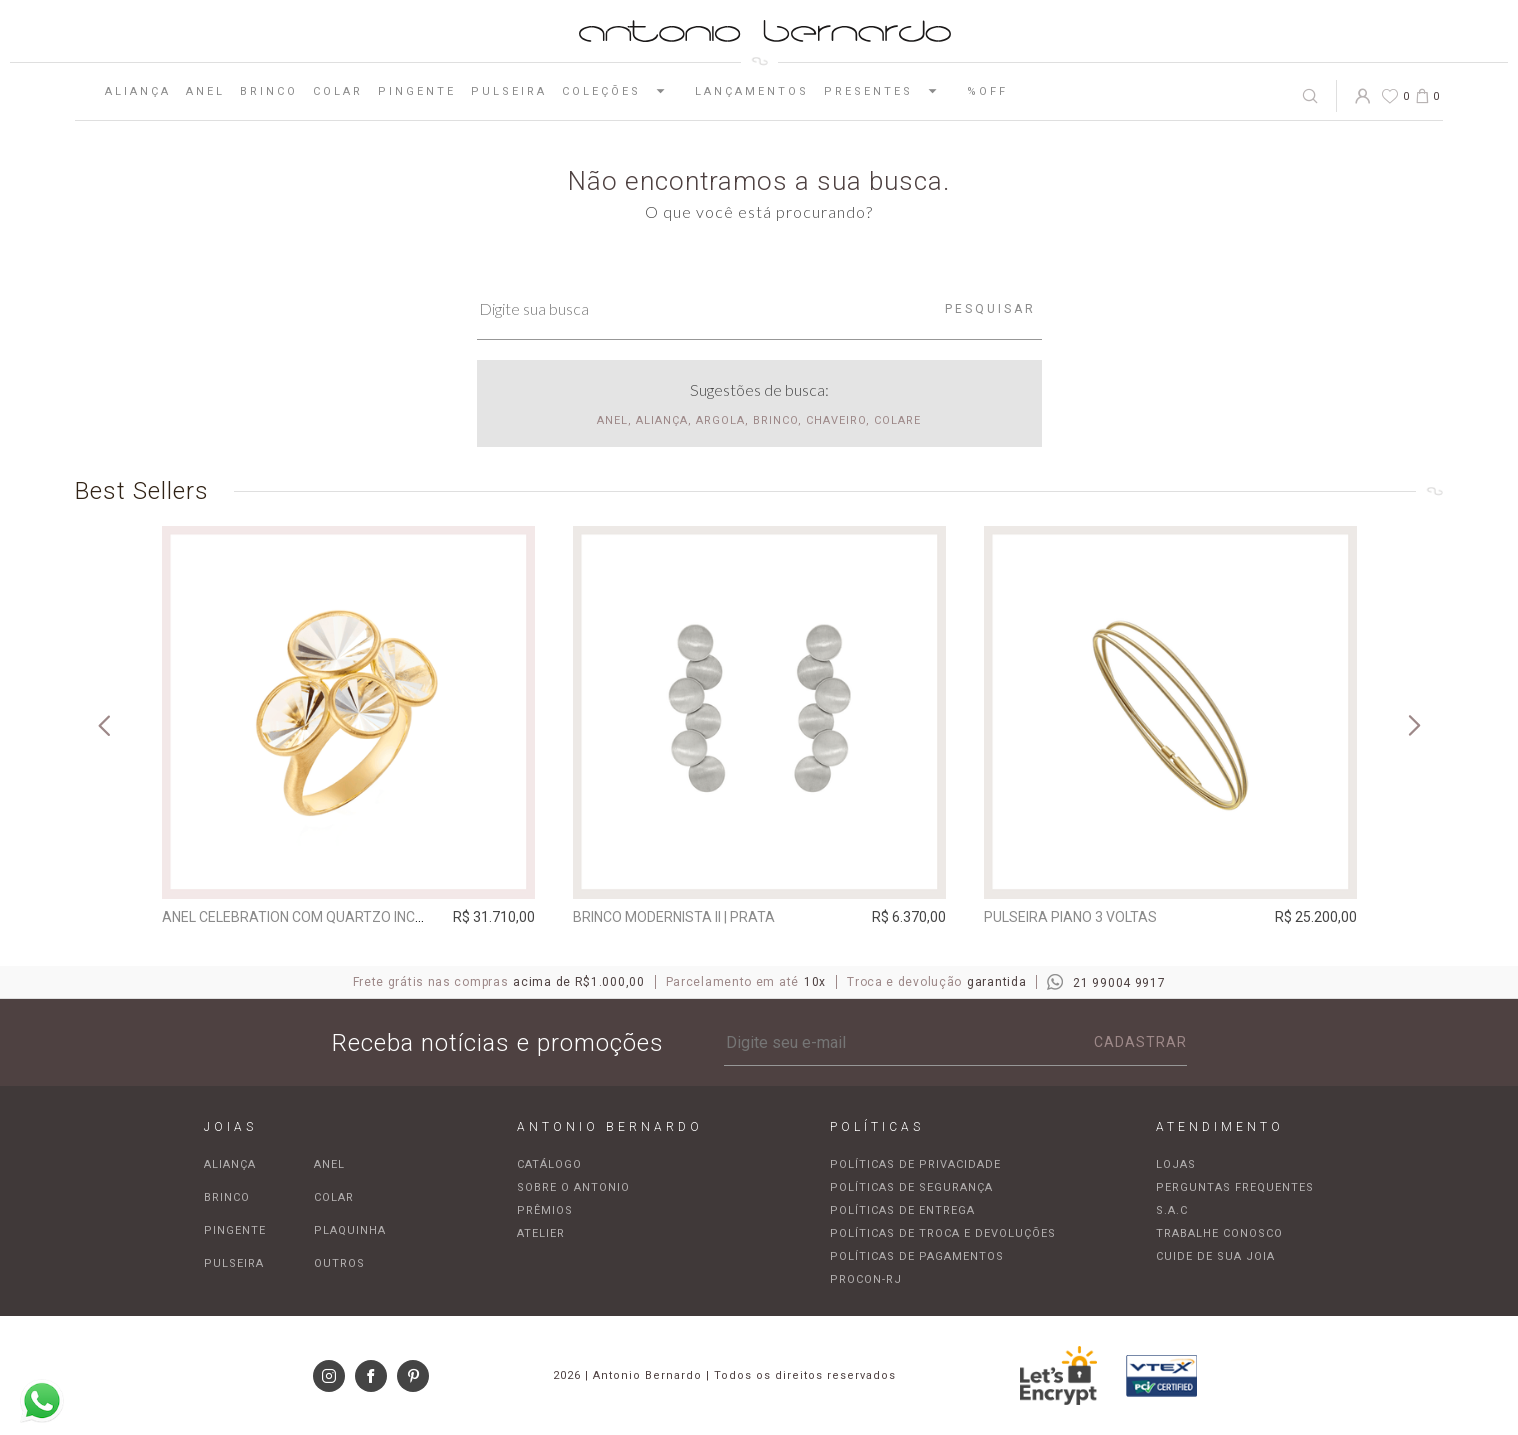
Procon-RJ (866, 1279)
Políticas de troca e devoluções (943, 1233)
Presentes (888, 91)
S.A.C (1172, 1210)
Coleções (621, 91)
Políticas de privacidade (915, 1164)
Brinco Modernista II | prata (674, 917)
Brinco (269, 91)
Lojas (1176, 1164)
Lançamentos (752, 91)
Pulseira (509, 91)
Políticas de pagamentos (917, 1256)
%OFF (987, 91)
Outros (339, 1263)
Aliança (138, 91)
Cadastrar (1140, 1042)
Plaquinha (350, 1230)
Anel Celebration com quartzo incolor (306, 917)
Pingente (417, 91)
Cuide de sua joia (1215, 1256)
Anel (205, 91)
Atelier (541, 1233)
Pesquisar (990, 309)
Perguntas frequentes (1235, 1187)
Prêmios (545, 1210)
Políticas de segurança (911, 1187)
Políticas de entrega (902, 1210)
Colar (338, 91)
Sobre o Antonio (573, 1187)
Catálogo (549, 1164)
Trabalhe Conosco (1219, 1233)
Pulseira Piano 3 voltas (1070, 917)
